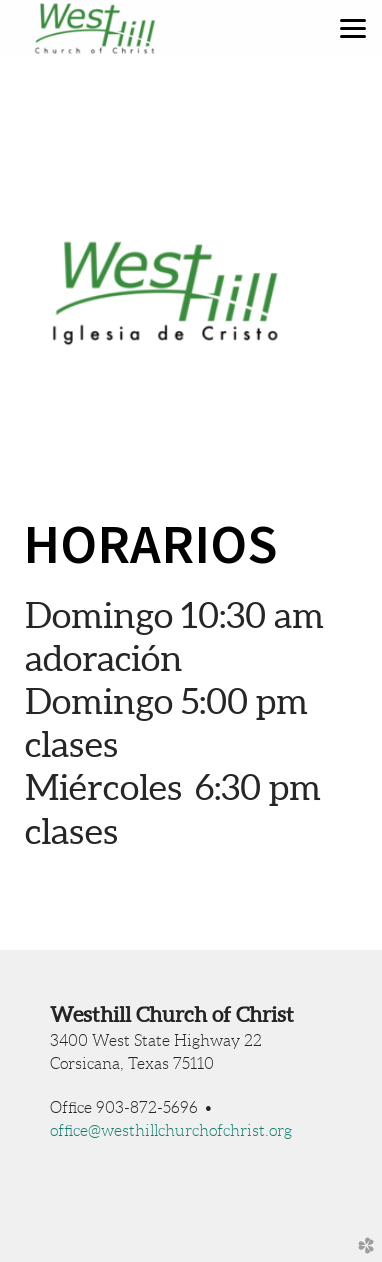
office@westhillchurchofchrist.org (171, 1130)
